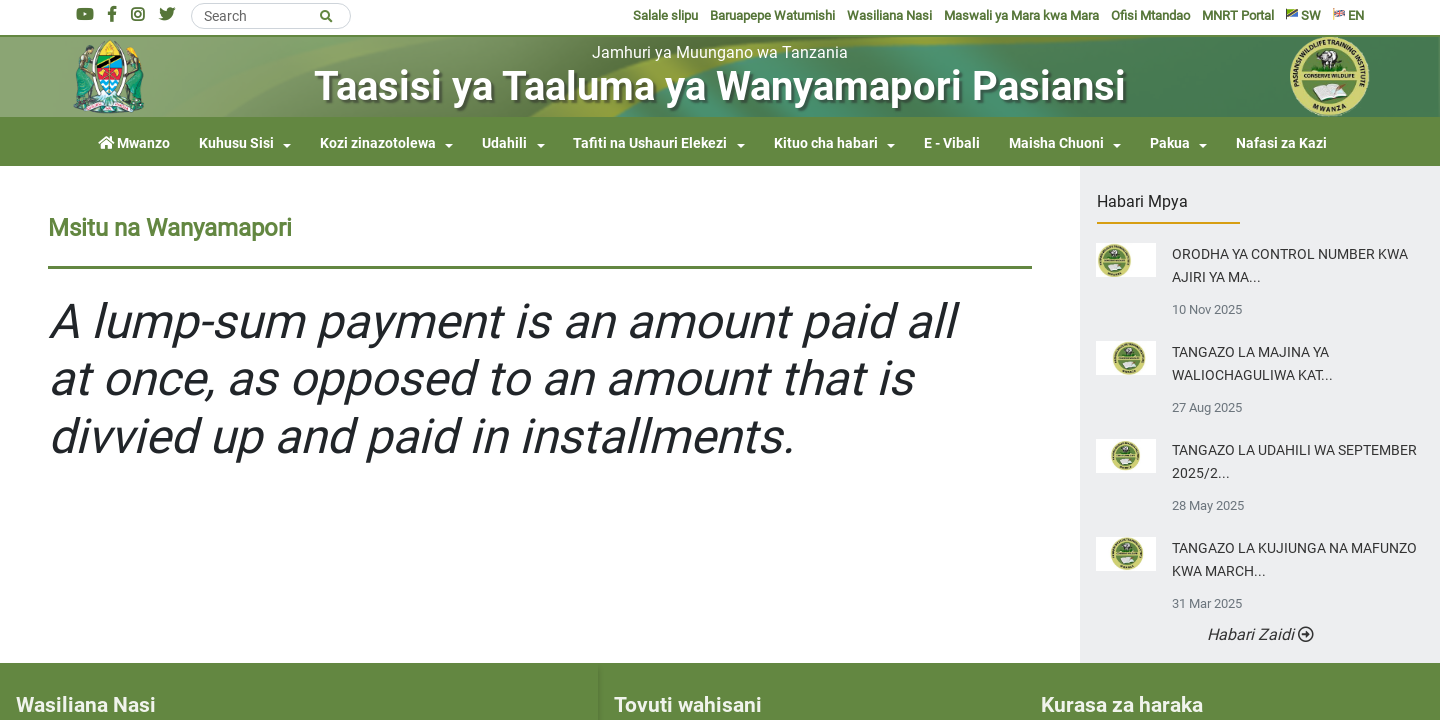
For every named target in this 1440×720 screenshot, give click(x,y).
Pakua (1170, 143)
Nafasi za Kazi (1281, 143)
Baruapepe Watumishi (772, 15)
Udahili (504, 143)
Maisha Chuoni (1056, 143)
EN (1348, 15)
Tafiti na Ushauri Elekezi (650, 143)
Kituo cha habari (826, 143)
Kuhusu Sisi (236, 143)
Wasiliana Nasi (889, 15)
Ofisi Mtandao (1150, 15)
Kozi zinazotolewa (378, 143)
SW (1303, 15)
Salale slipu (665, 15)
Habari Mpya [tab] (1142, 201)
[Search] (271, 16)
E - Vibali (952, 143)
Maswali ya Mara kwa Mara (1021, 15)
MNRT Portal (1238, 15)
